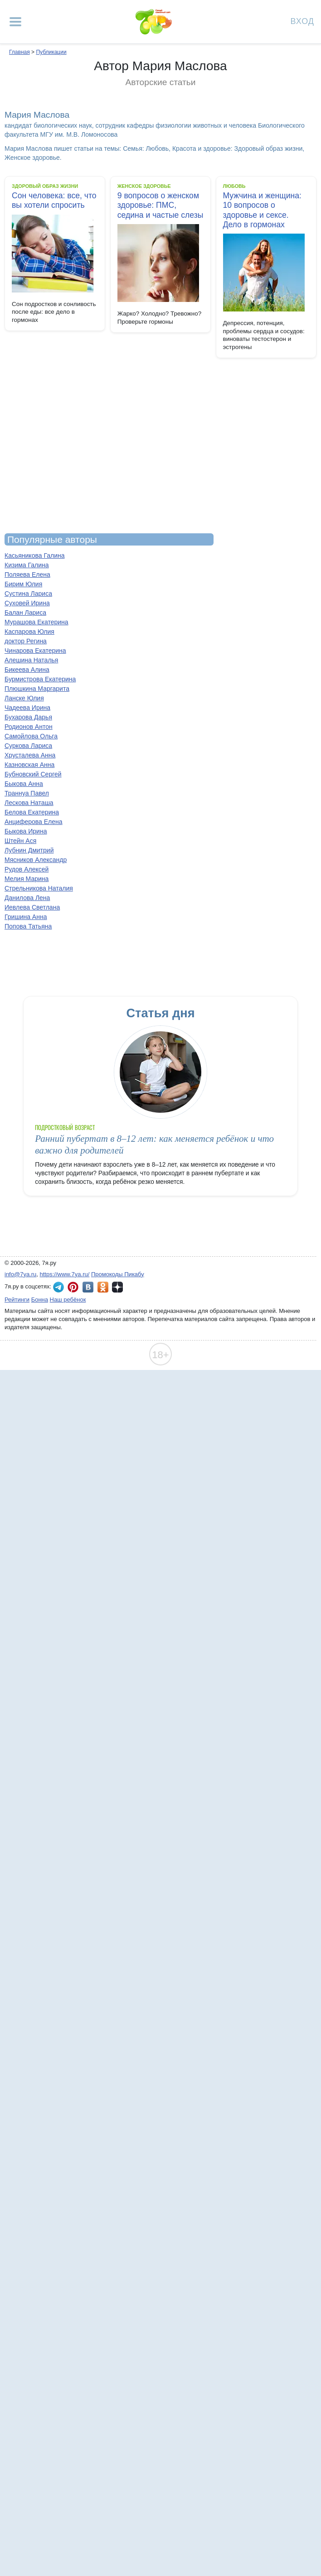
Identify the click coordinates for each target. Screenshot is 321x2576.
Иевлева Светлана (32, 907)
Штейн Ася (20, 840)
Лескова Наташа (29, 802)
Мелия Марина (27, 878)
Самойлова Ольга (31, 736)
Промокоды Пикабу (117, 1274)
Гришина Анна (26, 916)
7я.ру (117, 1287)
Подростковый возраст (65, 1127)
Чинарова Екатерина (35, 650)
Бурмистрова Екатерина (40, 679)
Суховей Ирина (27, 603)
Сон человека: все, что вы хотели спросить (54, 200)
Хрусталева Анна (30, 755)
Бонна (39, 1299)
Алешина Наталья (31, 660)
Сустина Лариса (28, 593)
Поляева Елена (27, 574)
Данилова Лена (27, 897)
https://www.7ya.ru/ (65, 1274)
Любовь (234, 186)
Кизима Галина (27, 565)
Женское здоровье (144, 186)
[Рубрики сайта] (15, 22)
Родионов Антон (29, 726)
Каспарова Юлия (29, 631)
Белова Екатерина (32, 812)
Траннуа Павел (27, 793)
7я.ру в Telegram (58, 1287)
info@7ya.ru (20, 1274)
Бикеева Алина (27, 669)
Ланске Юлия (24, 698)
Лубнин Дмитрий (29, 850)
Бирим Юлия (23, 584)
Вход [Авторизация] (302, 20)
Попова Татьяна (28, 926)
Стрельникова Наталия (39, 888)
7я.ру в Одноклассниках (102, 1287)
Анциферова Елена (34, 821)
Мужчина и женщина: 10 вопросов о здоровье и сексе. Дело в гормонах (262, 210)
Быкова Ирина (26, 831)
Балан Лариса (25, 612)
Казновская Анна (29, 764)
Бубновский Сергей (33, 774)
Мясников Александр (36, 859)
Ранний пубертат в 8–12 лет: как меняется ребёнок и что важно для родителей (154, 1144)
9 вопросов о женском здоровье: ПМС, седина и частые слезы (160, 205)
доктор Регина (26, 641)
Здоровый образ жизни (45, 186)
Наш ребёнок (68, 1299)
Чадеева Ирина (27, 707)
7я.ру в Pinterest (73, 1287)
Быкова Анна (24, 783)
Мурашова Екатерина (36, 622)
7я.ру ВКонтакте (88, 1287)
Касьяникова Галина (34, 555)
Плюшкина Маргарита (37, 688)
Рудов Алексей (27, 869)
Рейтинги (17, 1299)
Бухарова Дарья (28, 717)
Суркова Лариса (28, 745)
